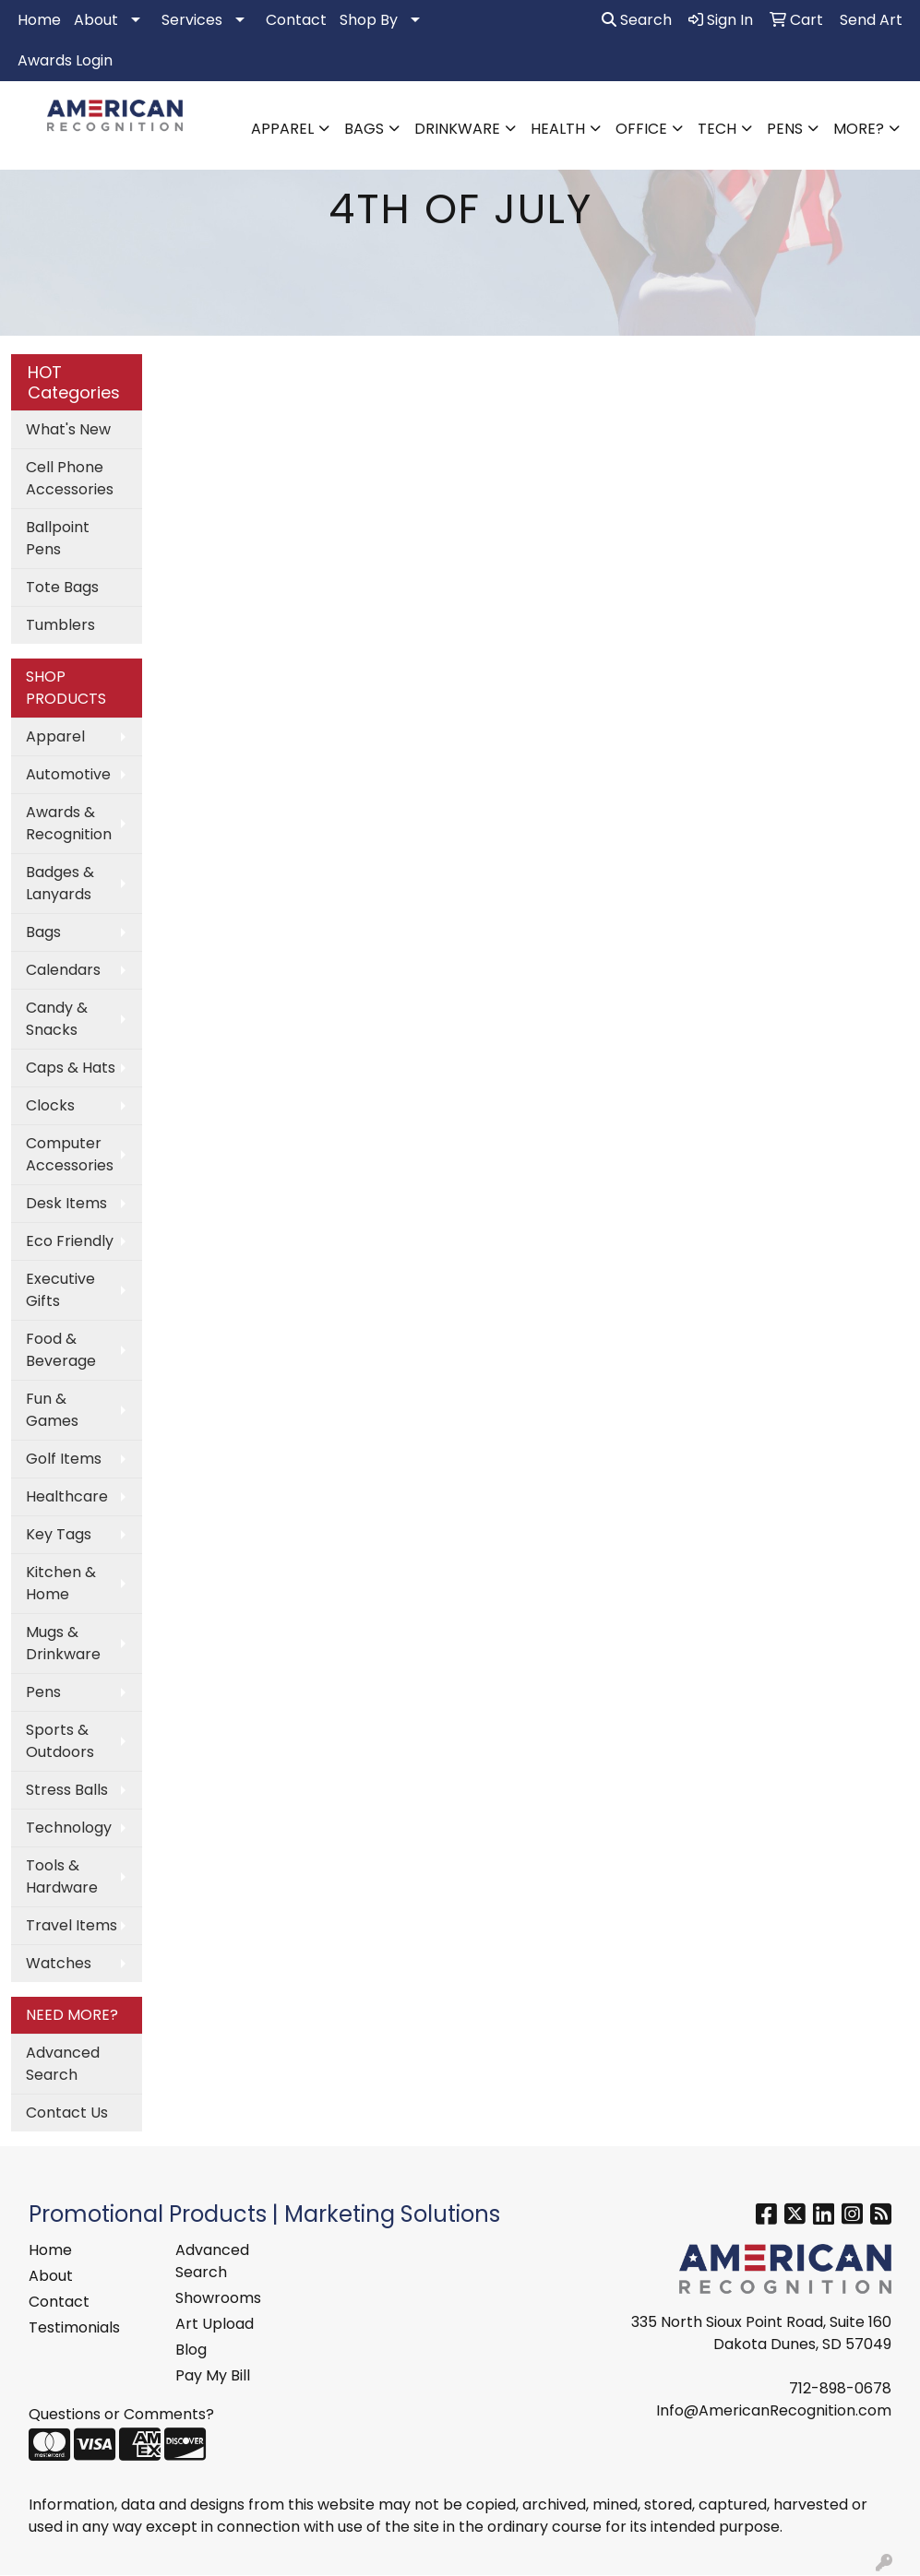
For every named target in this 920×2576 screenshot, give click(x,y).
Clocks (50, 1105)
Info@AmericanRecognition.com (773, 2410)
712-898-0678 (840, 2388)
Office (641, 128)
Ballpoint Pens (58, 538)
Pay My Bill (212, 2375)
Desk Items (66, 1203)
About (96, 19)
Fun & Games (52, 1409)
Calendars (63, 969)
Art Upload (214, 2323)
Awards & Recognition (69, 823)
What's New (68, 429)
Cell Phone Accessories (70, 478)
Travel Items (71, 1925)
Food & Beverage (61, 1349)
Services (191, 19)
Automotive (68, 774)
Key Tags (58, 1534)
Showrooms (218, 2298)
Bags (364, 128)
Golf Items (64, 1458)
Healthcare (67, 1496)
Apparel (282, 128)
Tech (717, 128)
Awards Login (65, 60)
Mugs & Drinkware (63, 1643)
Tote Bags (62, 587)
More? (858, 128)
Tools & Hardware (62, 1876)
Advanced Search (63, 2063)
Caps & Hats (70, 1067)
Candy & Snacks (57, 1018)
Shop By (369, 19)
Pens (785, 128)
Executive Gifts (60, 1290)
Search (637, 19)
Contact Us (67, 2112)
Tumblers (60, 624)
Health (558, 128)
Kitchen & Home (61, 1583)
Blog (191, 2349)
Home (39, 19)
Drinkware (457, 128)
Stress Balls (67, 1789)
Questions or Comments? (121, 2414)
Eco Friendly (70, 1241)
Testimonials (74, 2327)
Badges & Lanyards (60, 883)
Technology (69, 1827)
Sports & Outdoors (60, 1741)
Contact (296, 19)
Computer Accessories (70, 1154)
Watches (58, 1963)
